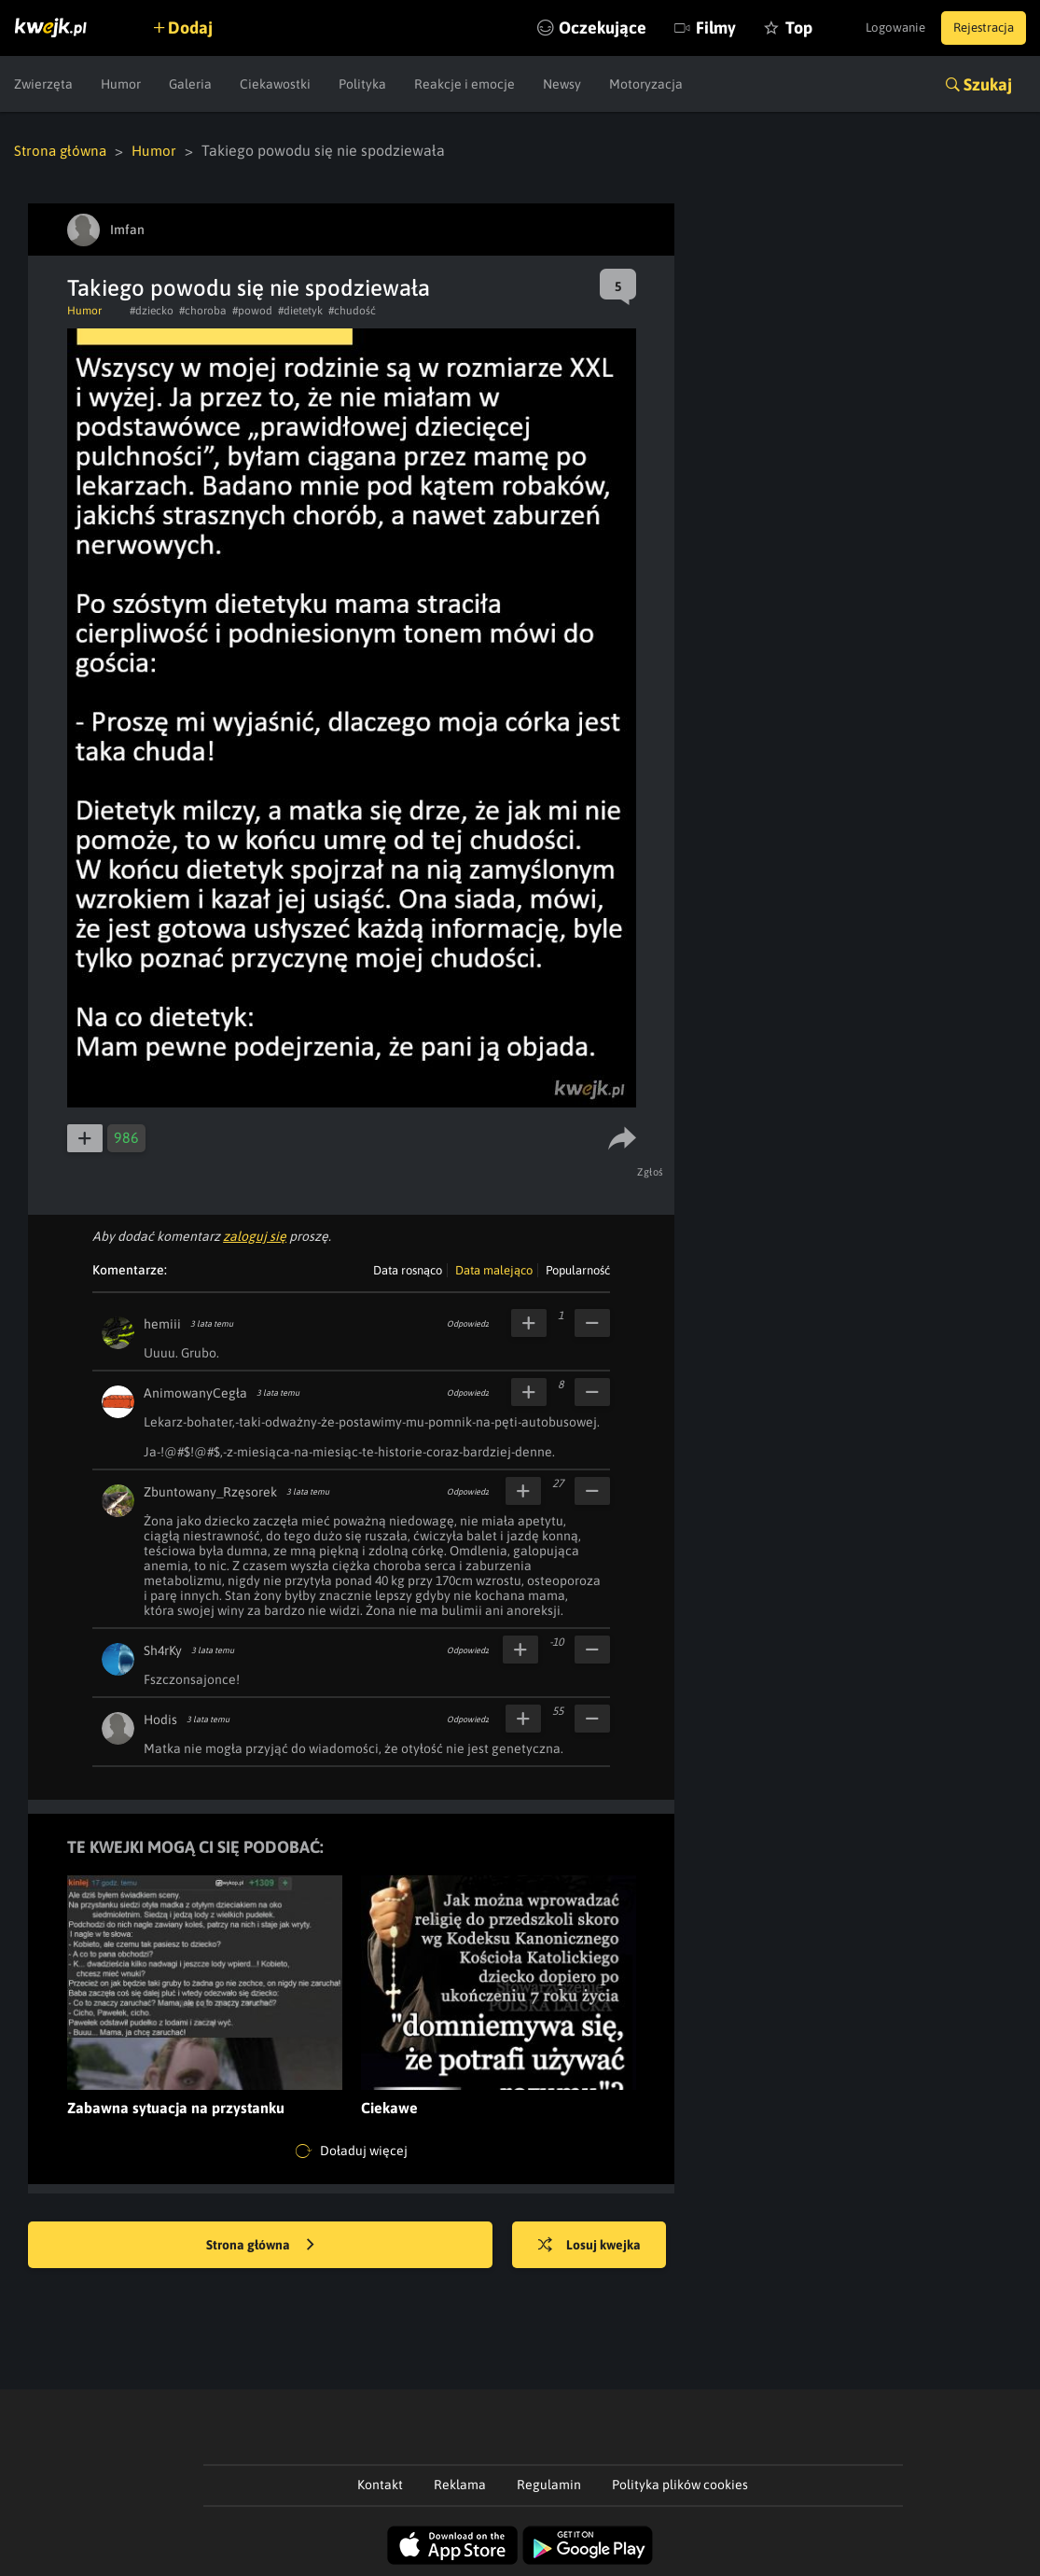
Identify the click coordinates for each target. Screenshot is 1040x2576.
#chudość (352, 309)
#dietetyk (300, 309)
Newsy (562, 84)
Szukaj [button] (988, 84)
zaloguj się (254, 1235)
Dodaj (197, 27)
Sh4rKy (163, 1649)
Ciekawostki (275, 84)
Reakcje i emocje (464, 84)
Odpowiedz (468, 1323)
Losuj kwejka (598, 2244)
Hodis (160, 1718)
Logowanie (880, 28)
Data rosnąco (407, 1269)
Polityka (362, 84)
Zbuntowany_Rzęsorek (210, 1490)
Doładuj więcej (352, 2150)
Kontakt (380, 2483)
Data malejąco (494, 1269)
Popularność (578, 1269)
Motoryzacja (646, 84)
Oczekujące (572, 27)
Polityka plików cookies (680, 2483)
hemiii (162, 1323)
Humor (121, 84)
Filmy (685, 27)
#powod (252, 309)
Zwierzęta (43, 84)
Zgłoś (652, 1171)
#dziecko (151, 309)
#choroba (203, 309)
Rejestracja (978, 28)
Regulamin (549, 2483)
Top (768, 27)
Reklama (460, 2483)
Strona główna (62, 150)
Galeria (190, 84)
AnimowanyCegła (195, 1392)
